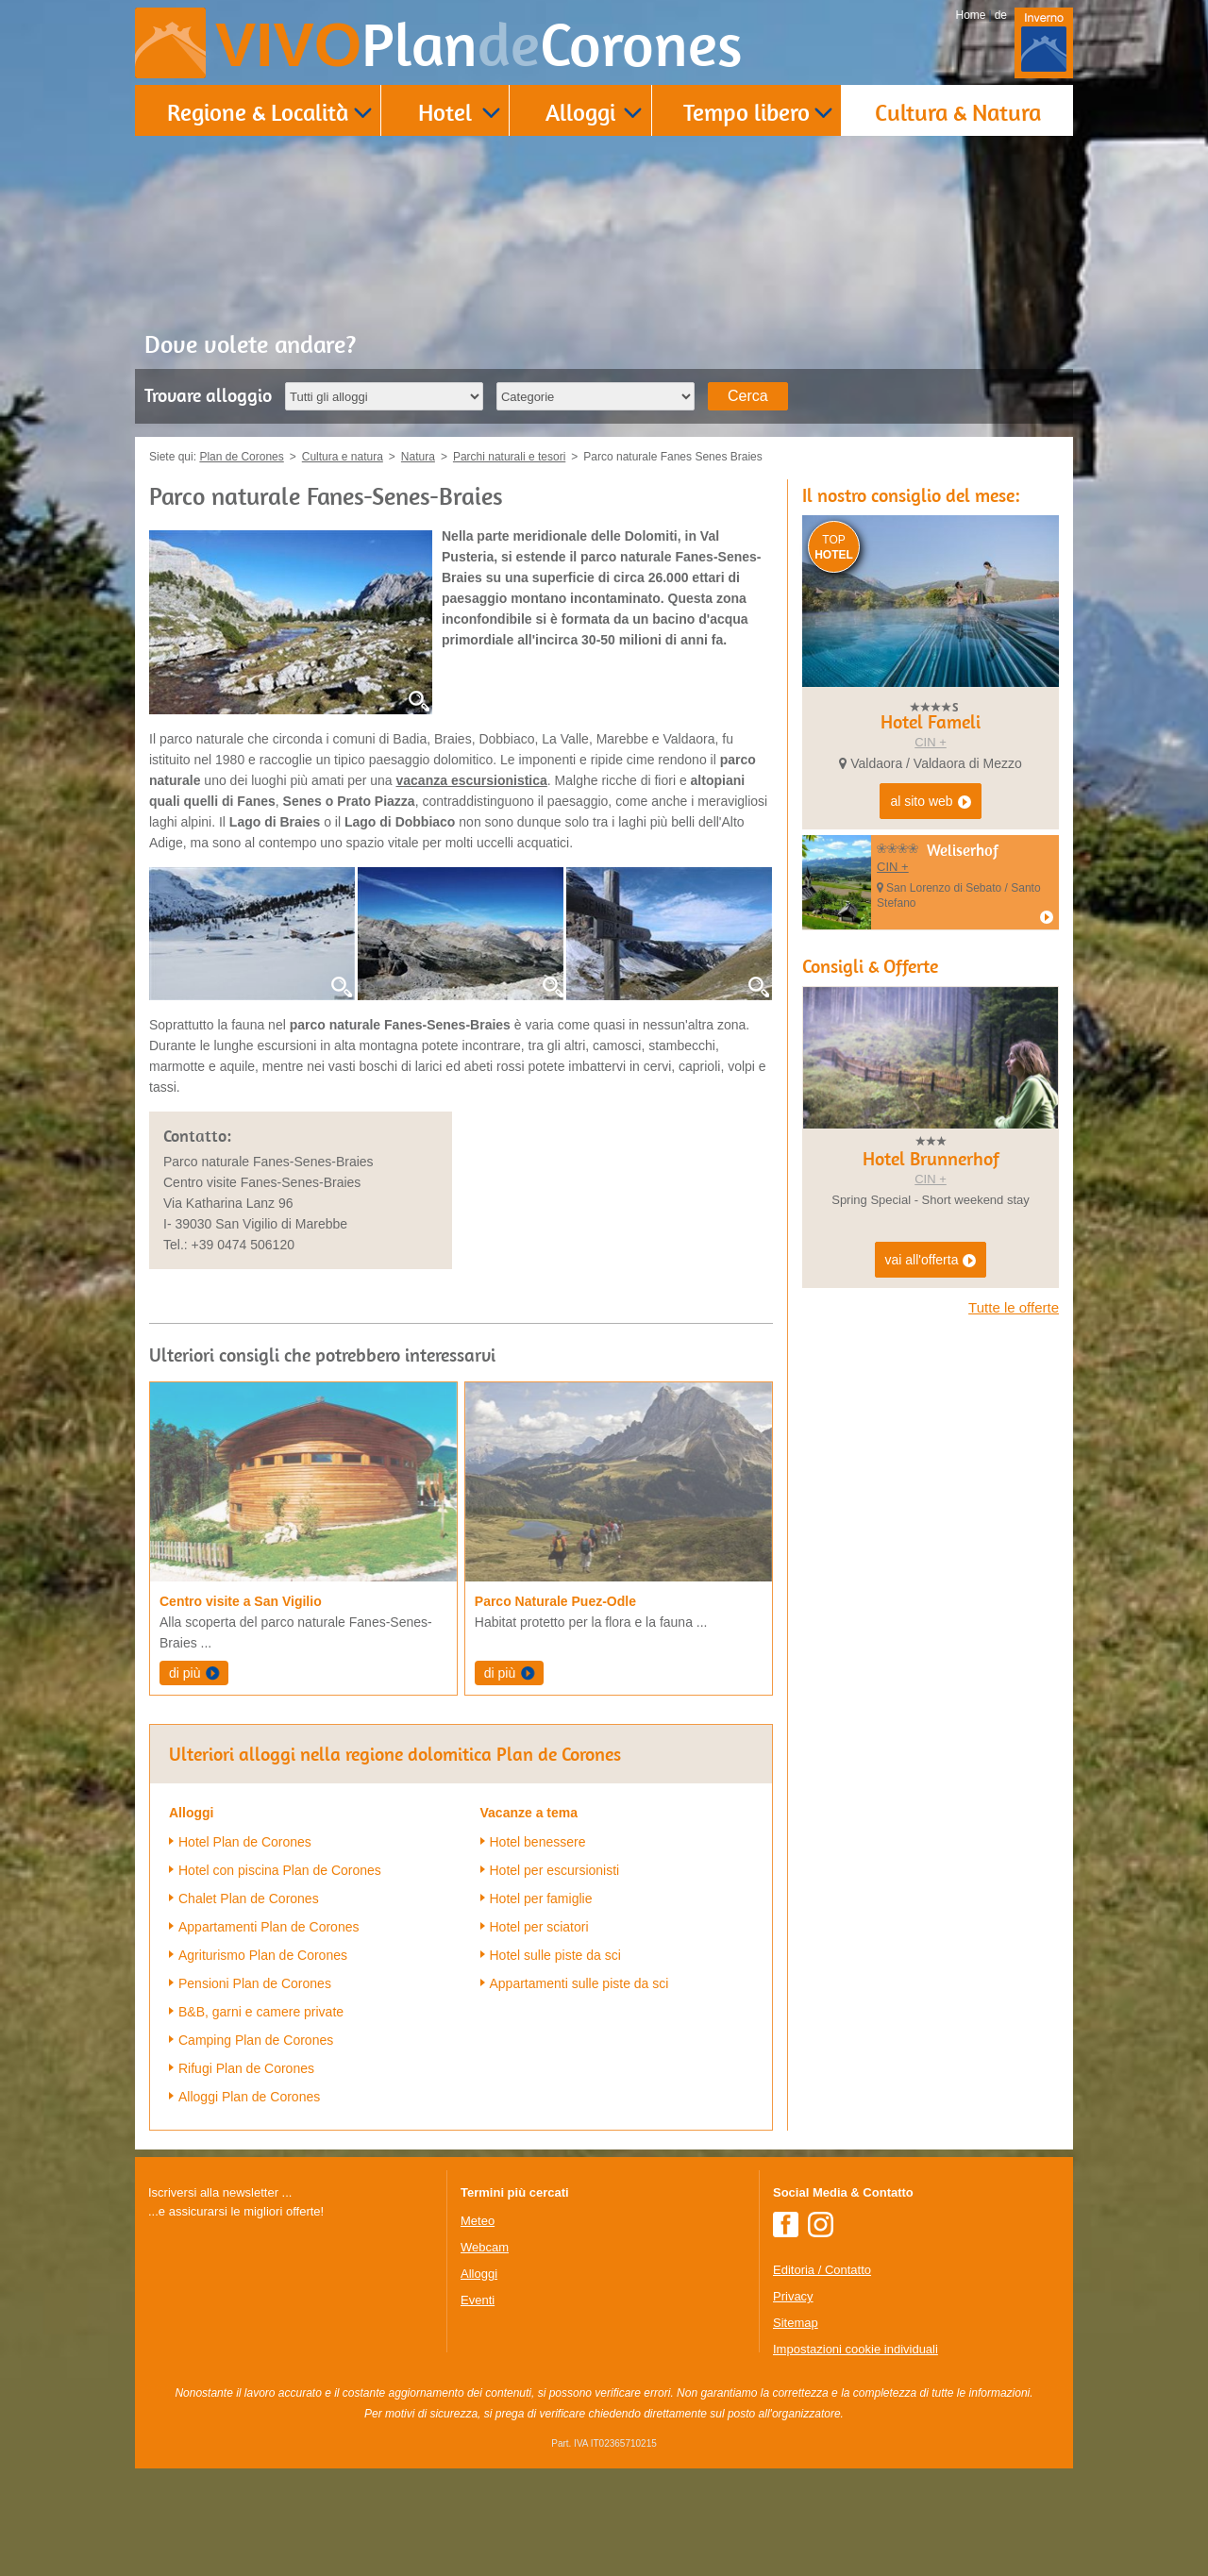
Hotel (445, 111)
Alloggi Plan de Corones (249, 2096)
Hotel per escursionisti (555, 1870)
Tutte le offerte (1013, 1307)
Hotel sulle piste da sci (555, 1955)
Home (971, 15)
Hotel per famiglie (541, 1898)
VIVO (479, 44)
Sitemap (795, 2323)
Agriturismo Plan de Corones (262, 1955)
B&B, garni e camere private (261, 2011)
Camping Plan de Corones (255, 2040)
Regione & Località (257, 111)
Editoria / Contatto (822, 2270)
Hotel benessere (538, 1841)
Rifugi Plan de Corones (246, 2068)
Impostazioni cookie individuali (855, 2349)
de (1001, 15)
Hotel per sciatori (539, 1926)
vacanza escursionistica (471, 780)
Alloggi (580, 111)
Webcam (485, 2247)
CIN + (930, 742)
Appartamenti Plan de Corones (268, 1926)
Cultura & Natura (958, 111)
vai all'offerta (931, 1260)
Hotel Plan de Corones (244, 1841)
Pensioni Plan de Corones (254, 1983)
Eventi (478, 2300)
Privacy (793, 2296)
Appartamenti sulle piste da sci (579, 1983)
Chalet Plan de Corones (248, 1898)
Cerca (748, 396)
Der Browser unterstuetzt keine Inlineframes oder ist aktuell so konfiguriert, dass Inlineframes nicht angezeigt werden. (289, 2344)
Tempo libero (746, 111)
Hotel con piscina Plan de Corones (279, 1870)
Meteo (478, 2221)
